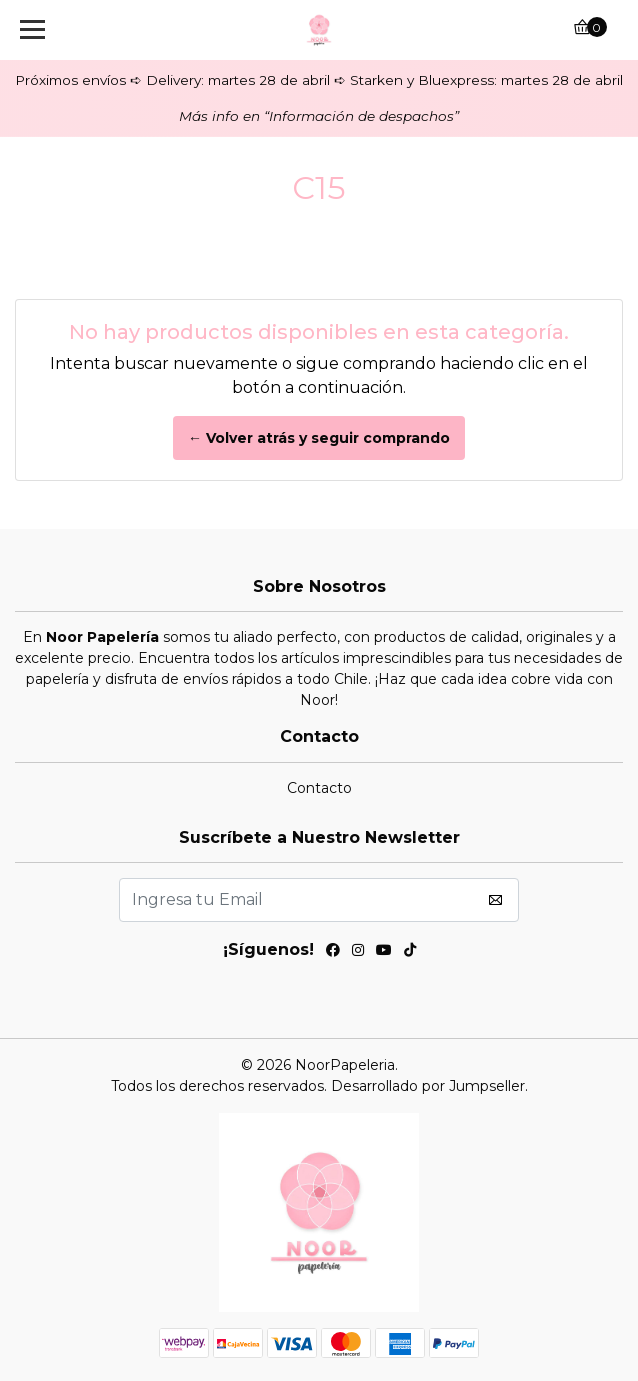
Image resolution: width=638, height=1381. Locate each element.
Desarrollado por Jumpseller (428, 1086)
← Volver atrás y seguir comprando (319, 438)
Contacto (319, 788)
